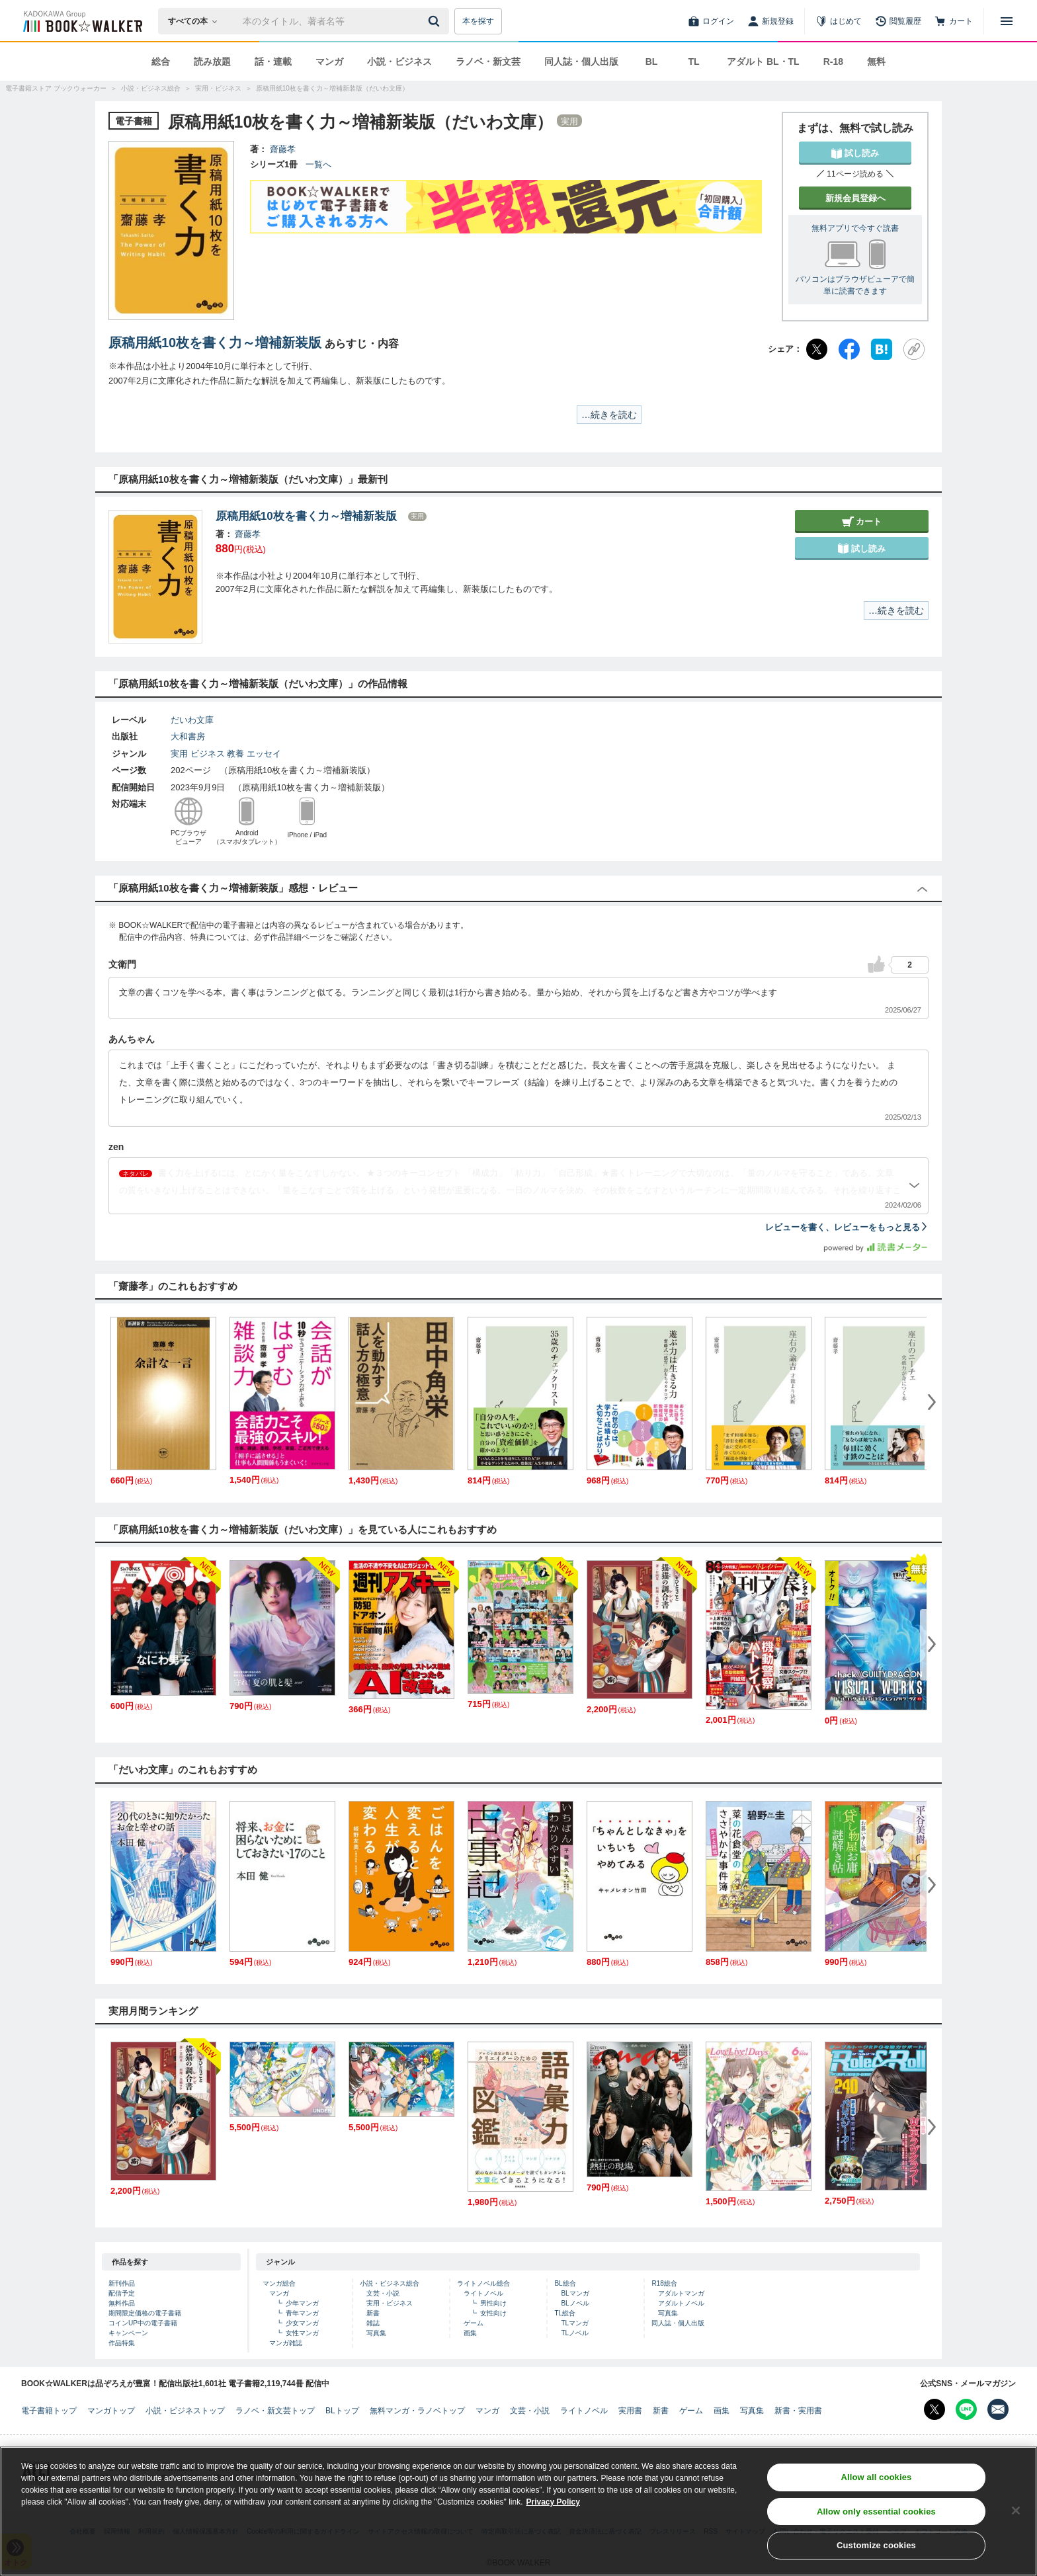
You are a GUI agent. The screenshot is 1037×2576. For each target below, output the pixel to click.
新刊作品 (121, 2283)
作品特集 (121, 2343)
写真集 (376, 2333)
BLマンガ (575, 2293)
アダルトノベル (681, 2303)
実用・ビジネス (389, 2303)
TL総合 (564, 2313)
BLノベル (575, 2303)
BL (651, 61)
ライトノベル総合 (483, 2283)
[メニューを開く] (1006, 21)
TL (693, 61)
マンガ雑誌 (285, 2343)
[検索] (435, 21)
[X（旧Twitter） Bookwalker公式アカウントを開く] (934, 2409)
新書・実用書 (798, 2410)
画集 (470, 2333)
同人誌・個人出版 (581, 61)
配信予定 (121, 2293)
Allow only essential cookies (876, 2515)
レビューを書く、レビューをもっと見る (847, 1227)
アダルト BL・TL (763, 61)
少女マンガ (302, 2323)
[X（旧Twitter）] (816, 349)
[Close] (1015, 2513)
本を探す (478, 21)
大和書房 (188, 736)
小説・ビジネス (399, 61)
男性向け (493, 2303)
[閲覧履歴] (898, 21)
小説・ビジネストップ (185, 2410)
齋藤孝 (283, 149)
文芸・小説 (382, 2293)
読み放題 (212, 61)
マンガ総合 (279, 2283)
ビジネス (207, 754)
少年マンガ (302, 2303)
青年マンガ (302, 2313)
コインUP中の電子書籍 (142, 2323)
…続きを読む (609, 414)
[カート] (953, 21)
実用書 (630, 2410)
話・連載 (273, 61)
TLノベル (575, 2333)
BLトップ (342, 2410)
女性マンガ (302, 2333)
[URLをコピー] (914, 349)
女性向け (493, 2313)
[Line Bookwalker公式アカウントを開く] (966, 2409)
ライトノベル (483, 2293)
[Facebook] (849, 349)
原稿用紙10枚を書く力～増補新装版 (214, 342)
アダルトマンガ (681, 2293)
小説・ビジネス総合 (389, 2283)
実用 (179, 754)
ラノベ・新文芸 (488, 61)
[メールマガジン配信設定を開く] (998, 2409)
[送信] (435, 21)
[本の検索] (197, 21)
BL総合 (564, 2283)
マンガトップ (111, 2410)
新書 (373, 2313)
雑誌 (373, 2323)
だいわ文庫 (192, 720)
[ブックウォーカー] (81, 21)
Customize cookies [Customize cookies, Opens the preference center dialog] (876, 2549)
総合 (160, 61)
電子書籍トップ (49, 2410)
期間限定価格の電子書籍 (144, 2313)
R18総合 (664, 2283)
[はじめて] (838, 21)
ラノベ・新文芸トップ (275, 2410)
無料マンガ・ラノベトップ (417, 2410)
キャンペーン (128, 2333)
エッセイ (264, 754)
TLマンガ (575, 2323)
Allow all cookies (876, 2480)
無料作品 (121, 2303)
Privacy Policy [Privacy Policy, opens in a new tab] (553, 2505)
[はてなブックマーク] (881, 349)
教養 (235, 754)
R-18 (833, 61)
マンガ (329, 61)
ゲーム (473, 2323)
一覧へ (318, 164)
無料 (876, 61)
